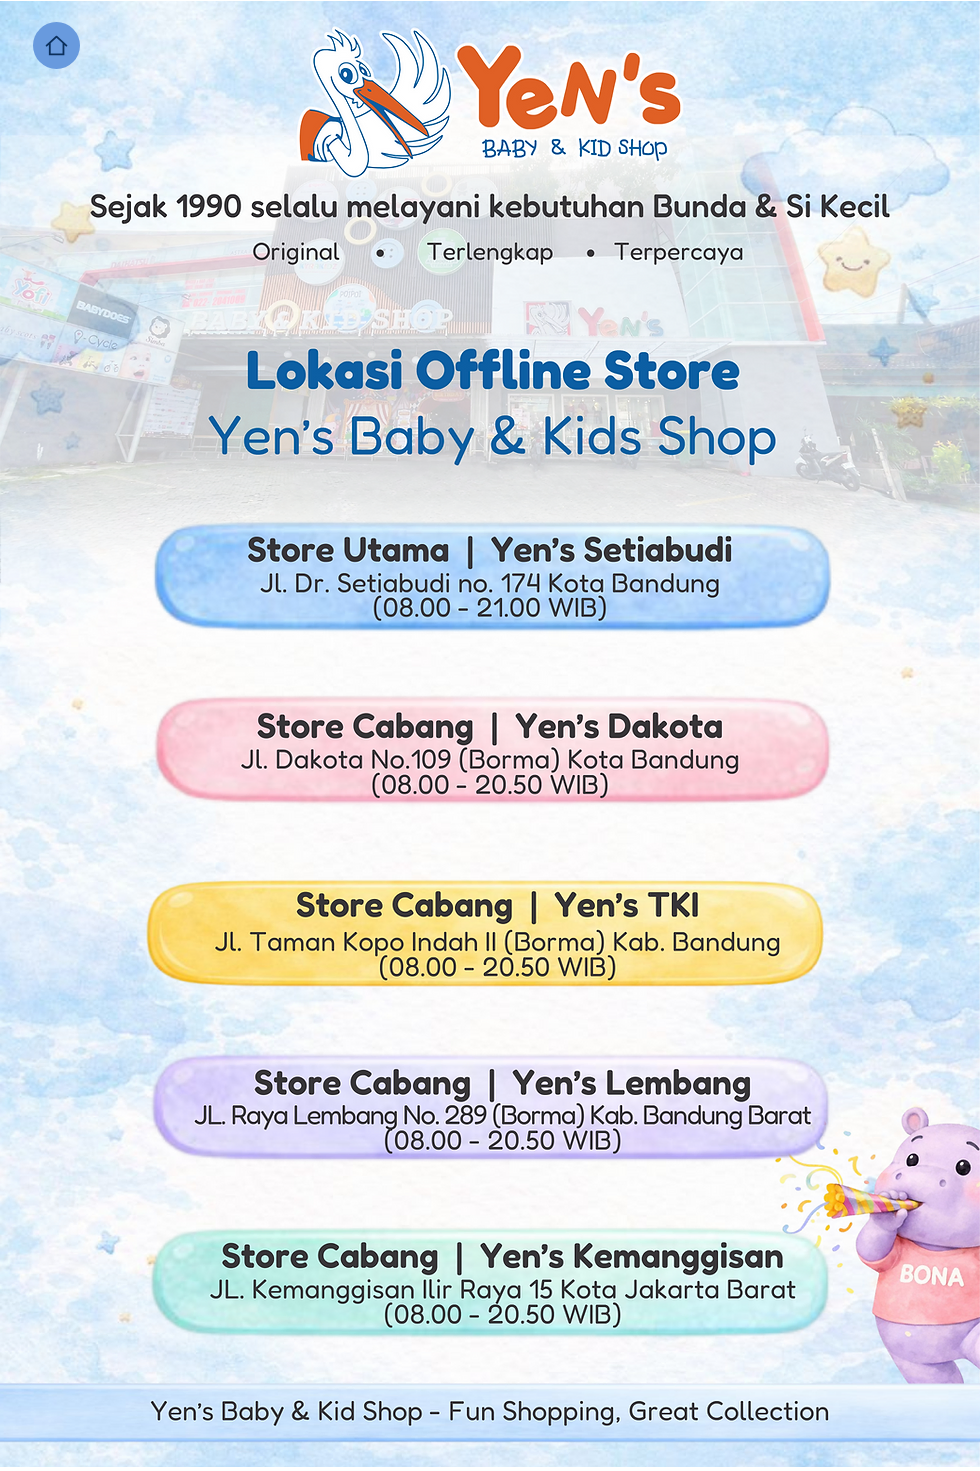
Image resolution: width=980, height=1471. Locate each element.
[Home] (56, 45)
